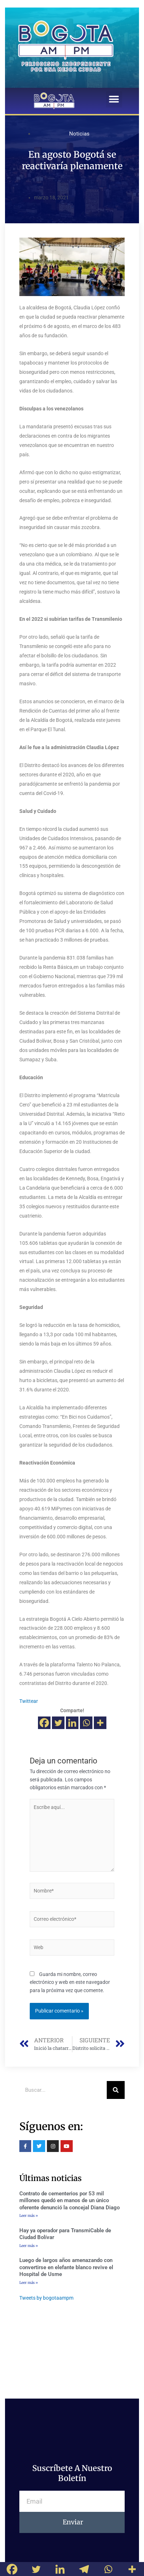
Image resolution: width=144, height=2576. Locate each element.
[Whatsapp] (86, 1722)
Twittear (28, 1701)
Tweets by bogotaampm (46, 2298)
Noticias (79, 133)
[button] (114, 99)
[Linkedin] (72, 1722)
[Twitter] (58, 1722)
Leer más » (28, 2215)
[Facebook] (44, 1722)
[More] (100, 1722)
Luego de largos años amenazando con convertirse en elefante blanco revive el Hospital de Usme (66, 2267)
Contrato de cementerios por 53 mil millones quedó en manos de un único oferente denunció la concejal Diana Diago (69, 2200)
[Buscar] (116, 2090)
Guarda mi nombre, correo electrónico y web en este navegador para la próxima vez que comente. (70, 1982)
